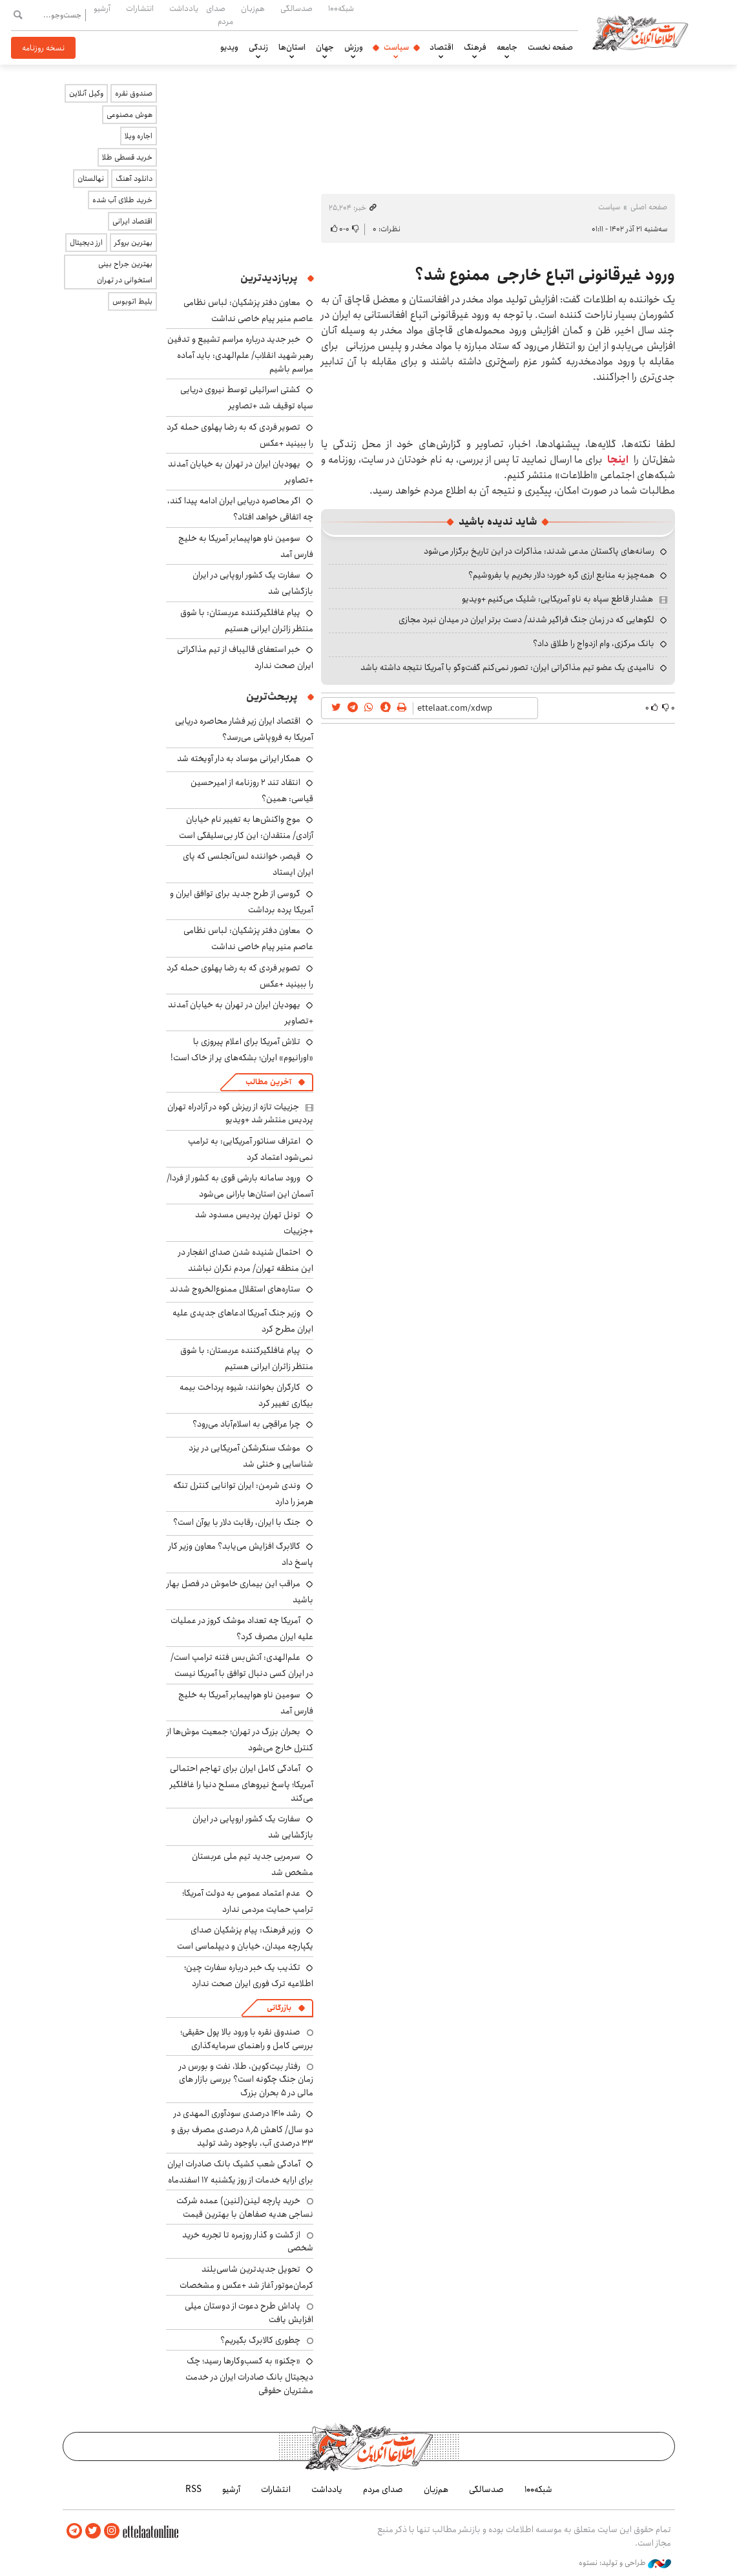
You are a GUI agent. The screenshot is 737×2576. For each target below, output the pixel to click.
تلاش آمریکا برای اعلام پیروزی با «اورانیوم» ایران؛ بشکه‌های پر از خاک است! (242, 1049)
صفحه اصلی (648, 207)
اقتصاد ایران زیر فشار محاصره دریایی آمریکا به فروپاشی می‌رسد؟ (244, 729)
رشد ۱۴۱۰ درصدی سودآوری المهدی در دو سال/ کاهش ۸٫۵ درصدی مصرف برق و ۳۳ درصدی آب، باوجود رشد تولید (242, 2128)
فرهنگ (475, 47)
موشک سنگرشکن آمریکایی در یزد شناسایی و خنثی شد (251, 1456)
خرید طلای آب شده (122, 200)
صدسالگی (296, 8)
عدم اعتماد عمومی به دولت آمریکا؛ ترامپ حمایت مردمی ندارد (247, 1901)
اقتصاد (441, 47)
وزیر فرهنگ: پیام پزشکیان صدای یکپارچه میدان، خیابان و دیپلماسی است (245, 1938)
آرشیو (102, 8)
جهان (325, 47)
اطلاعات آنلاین (642, 32)
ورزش (353, 47)
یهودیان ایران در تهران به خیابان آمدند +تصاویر (240, 472)
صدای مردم (219, 14)
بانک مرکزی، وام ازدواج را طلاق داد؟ (593, 643)
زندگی (258, 47)
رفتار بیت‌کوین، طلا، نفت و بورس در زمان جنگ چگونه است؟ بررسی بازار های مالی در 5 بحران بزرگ (246, 2079)
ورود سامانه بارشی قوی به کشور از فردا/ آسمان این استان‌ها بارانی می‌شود (240, 1186)
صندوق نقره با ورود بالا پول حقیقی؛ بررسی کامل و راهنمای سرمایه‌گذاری (246, 2038)
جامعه (507, 47)
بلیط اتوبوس (132, 301)
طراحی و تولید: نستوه (625, 2562)
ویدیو (229, 47)
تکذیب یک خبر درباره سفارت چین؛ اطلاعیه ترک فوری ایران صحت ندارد (248, 1975)
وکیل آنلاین (86, 93)
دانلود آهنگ (134, 179)
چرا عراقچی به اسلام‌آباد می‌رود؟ (246, 1424)
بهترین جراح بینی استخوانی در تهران (124, 272)
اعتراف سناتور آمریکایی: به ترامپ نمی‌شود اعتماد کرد (250, 1149)
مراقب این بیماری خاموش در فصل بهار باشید (240, 1591)
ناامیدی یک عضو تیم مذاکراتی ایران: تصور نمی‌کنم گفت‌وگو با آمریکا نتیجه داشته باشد (507, 667)
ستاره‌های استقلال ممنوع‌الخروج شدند (235, 1289)
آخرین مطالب (268, 1082)
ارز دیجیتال (86, 242)
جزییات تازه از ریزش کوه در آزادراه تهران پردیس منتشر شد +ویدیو (240, 1113)
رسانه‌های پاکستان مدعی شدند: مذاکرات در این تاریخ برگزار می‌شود (539, 551)
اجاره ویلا (138, 136)
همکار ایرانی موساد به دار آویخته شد (238, 758)
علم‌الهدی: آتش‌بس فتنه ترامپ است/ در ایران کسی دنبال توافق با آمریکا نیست (242, 1665)
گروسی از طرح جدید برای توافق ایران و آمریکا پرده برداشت (241, 901)
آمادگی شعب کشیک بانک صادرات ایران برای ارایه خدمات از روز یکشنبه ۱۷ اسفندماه (240, 2172)
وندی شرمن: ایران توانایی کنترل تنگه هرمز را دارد (243, 1493)
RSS (193, 2489)
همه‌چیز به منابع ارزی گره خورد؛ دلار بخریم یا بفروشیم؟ (561, 575)
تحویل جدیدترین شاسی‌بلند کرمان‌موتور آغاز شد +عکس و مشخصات (246, 2277)
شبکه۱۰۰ (341, 8)
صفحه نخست (550, 47)
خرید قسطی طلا (127, 157)
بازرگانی (279, 2008)
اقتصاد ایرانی (132, 221)
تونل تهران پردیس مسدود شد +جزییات (254, 1223)
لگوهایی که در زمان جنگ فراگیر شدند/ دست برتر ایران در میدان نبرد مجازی (526, 620)
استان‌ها (292, 47)
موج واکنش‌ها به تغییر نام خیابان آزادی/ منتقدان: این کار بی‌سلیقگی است (246, 827)
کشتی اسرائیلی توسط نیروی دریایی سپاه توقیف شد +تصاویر (246, 397)
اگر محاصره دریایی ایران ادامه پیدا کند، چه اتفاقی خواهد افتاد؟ (240, 509)
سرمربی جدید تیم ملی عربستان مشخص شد (252, 1864)
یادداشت (183, 8)
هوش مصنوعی (129, 115)
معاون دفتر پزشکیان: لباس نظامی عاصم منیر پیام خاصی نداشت (248, 310)
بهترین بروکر (133, 242)
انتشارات (140, 8)
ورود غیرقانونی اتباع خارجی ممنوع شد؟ (545, 275)
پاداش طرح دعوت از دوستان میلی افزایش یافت (249, 2312)
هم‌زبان (253, 8)
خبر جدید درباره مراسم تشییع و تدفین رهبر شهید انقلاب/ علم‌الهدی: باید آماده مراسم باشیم (240, 353)
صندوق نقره (133, 93)
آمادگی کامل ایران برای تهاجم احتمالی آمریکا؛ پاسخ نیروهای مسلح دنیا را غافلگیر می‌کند (241, 1783)
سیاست (396, 47)
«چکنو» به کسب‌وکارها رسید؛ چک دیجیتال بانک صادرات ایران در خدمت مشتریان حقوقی (249, 2375)
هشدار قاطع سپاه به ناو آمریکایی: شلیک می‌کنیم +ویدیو (557, 599)
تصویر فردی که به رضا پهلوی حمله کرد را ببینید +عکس (240, 435)
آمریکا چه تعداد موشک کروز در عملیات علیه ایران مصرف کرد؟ (242, 1628)
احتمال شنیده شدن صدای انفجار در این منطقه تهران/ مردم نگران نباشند (245, 1260)
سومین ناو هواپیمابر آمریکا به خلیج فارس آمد (245, 546)
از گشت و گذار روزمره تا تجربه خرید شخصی (247, 2241)
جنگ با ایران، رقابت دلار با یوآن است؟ (236, 1522)
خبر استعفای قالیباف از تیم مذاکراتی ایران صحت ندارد (245, 657)
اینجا (617, 460)
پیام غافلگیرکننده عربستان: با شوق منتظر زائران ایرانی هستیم (246, 620)
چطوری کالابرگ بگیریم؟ (260, 2340)
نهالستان (91, 179)
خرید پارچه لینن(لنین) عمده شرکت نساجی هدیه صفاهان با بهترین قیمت (244, 2207)
